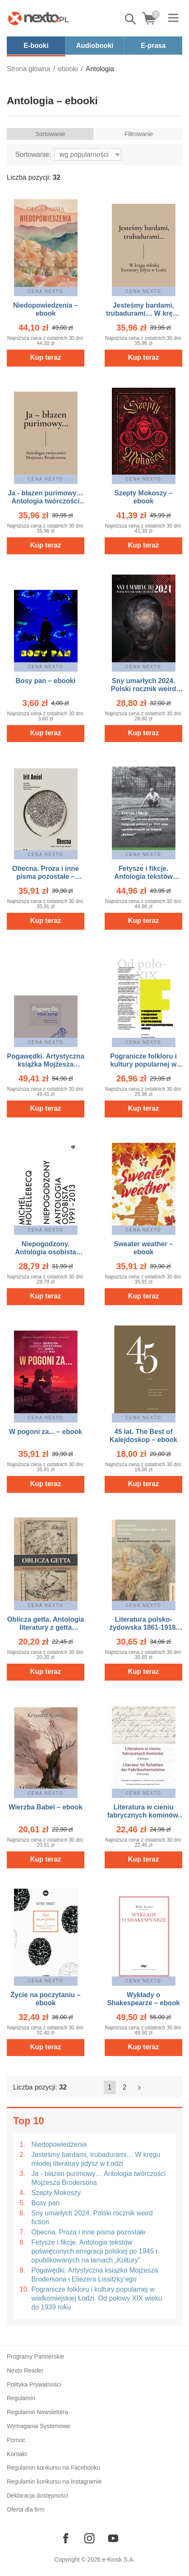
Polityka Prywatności (34, 2384)
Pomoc (16, 2440)
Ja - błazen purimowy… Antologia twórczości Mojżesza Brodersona (98, 2178)
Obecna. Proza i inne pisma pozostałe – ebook (45, 876)
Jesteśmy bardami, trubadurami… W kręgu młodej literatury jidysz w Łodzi (95, 2159)
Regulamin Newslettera (37, 2412)
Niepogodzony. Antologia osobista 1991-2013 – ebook (45, 1252)
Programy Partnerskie (35, 2356)
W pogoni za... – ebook (45, 1431)
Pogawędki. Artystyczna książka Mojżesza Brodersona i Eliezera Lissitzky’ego (94, 2275)
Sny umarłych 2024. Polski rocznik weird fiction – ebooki (143, 688)
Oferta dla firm (25, 2509)
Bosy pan (45, 2202)
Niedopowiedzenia (59, 2144)
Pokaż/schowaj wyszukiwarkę (131, 19)
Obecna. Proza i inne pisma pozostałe (88, 2232)
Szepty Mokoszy (56, 2192)
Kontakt (17, 2454)
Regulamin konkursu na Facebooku (53, 2467)
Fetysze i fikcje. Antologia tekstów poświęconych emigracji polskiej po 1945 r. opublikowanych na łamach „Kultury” (95, 2251)
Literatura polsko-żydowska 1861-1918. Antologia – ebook (143, 1627)
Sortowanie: (33, 154)
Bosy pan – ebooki (45, 680)
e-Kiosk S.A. (118, 2559)
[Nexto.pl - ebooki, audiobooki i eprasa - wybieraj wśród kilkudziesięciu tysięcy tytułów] (38, 18)
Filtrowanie (139, 134)
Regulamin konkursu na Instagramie (54, 2481)
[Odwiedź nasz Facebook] (65, 2538)
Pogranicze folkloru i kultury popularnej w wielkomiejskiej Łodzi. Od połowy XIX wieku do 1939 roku (96, 2298)
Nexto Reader (25, 2370)
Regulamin (21, 2398)
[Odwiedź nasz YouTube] (113, 2538)
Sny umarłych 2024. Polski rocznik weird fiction (92, 2217)
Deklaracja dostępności (37, 2495)
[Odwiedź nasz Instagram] (89, 2538)
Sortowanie (50, 134)
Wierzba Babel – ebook (45, 1807)
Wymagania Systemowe (38, 2426)
